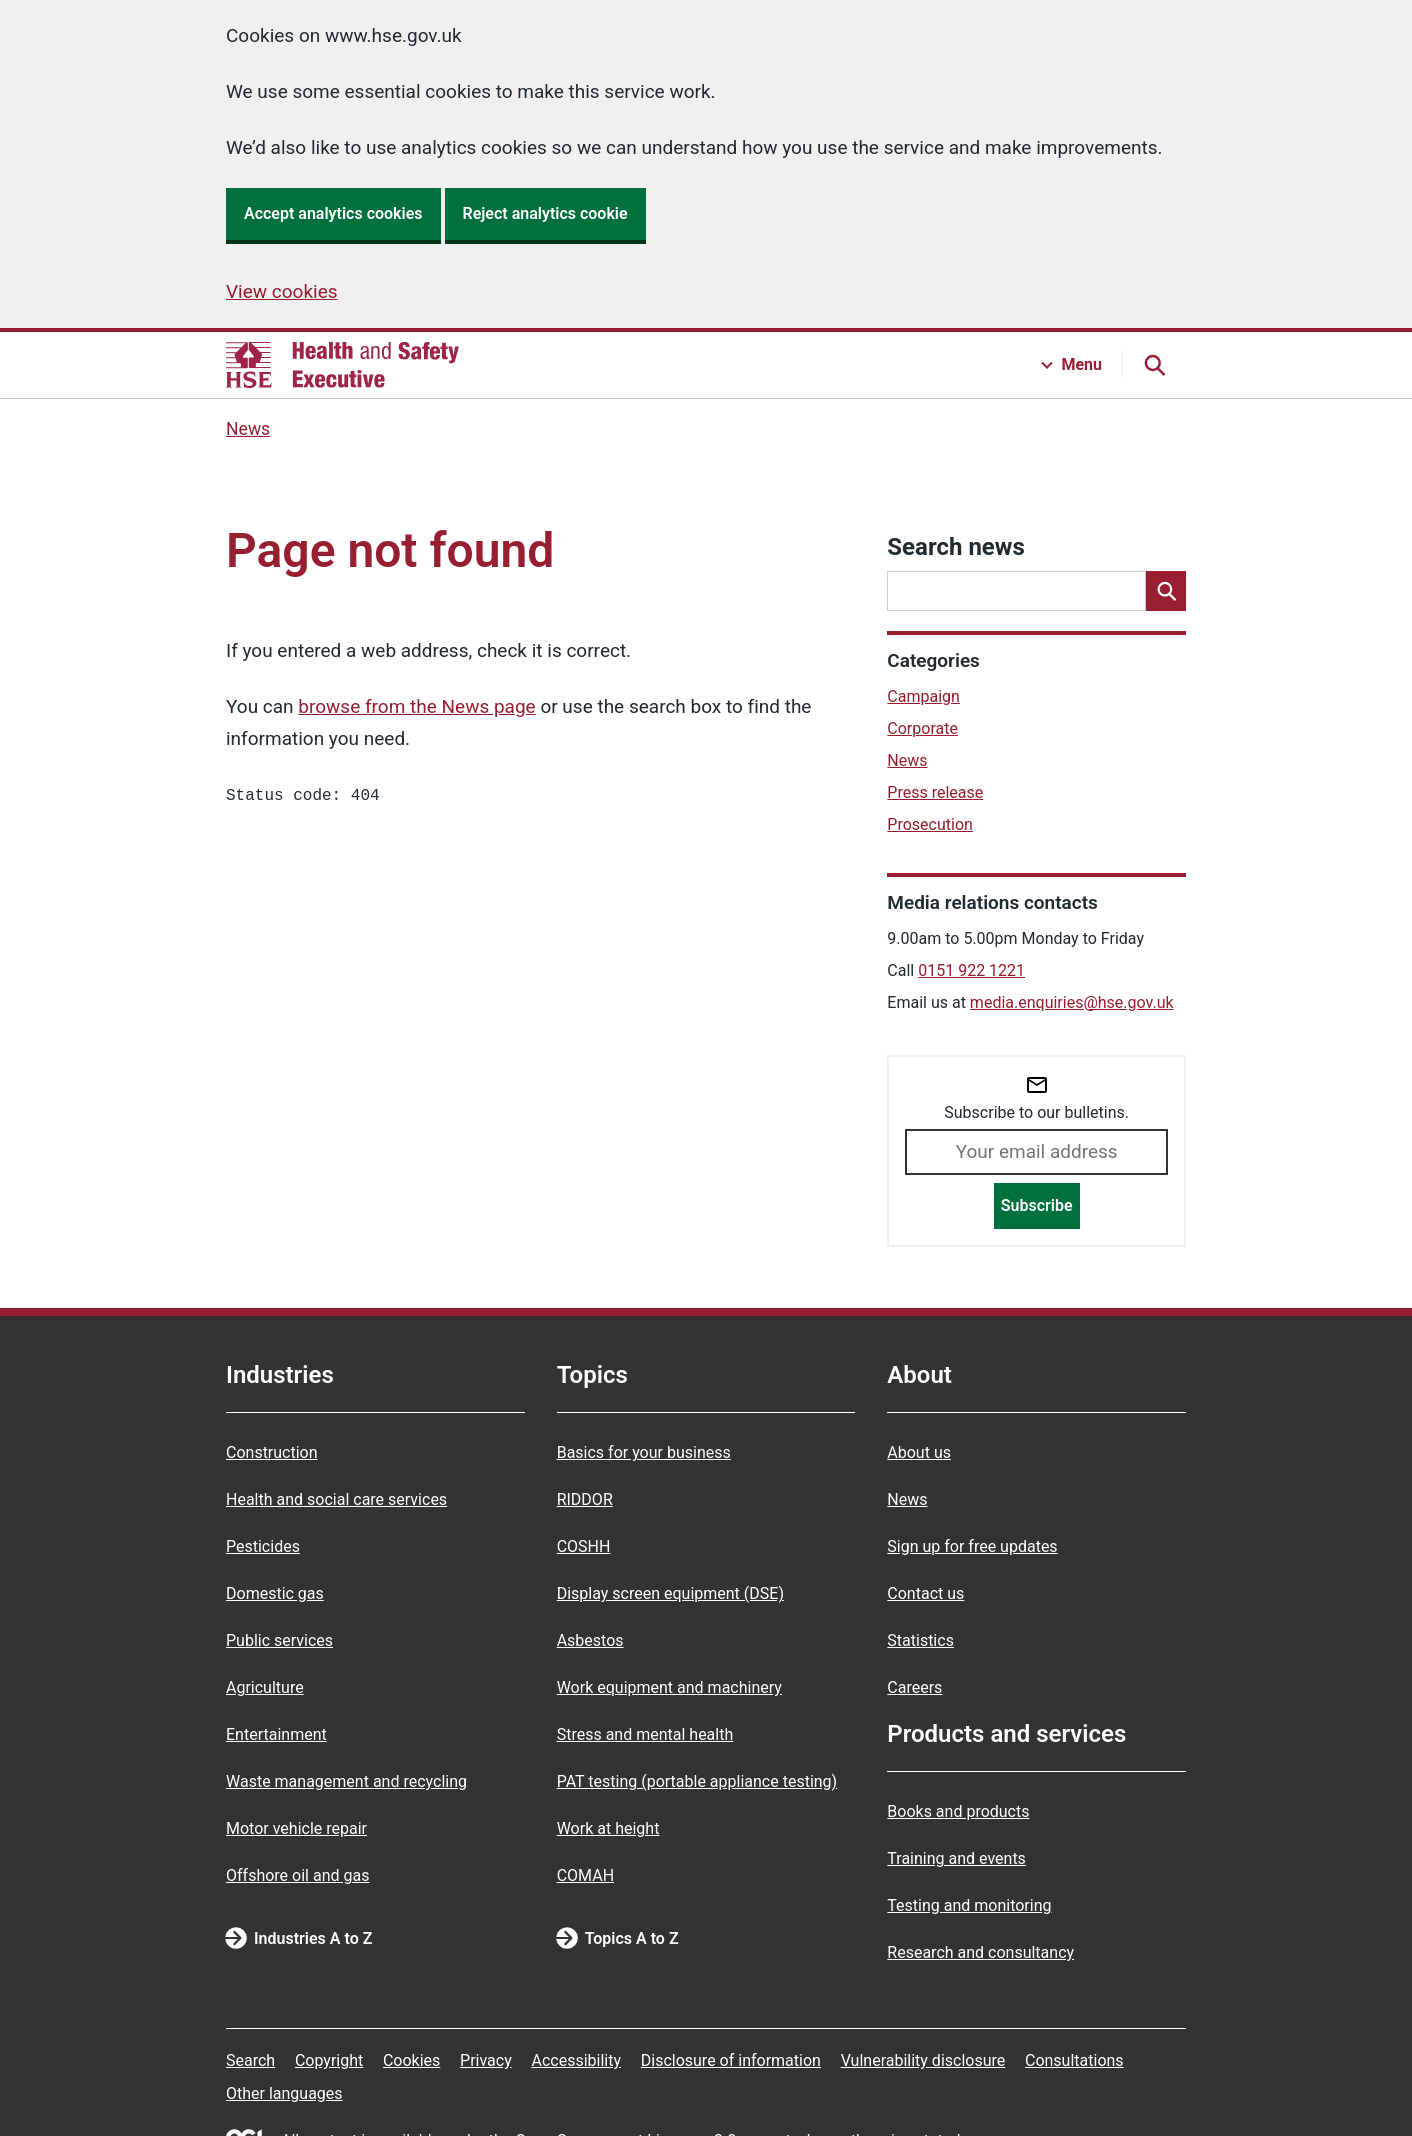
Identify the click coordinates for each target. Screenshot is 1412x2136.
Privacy (486, 2060)
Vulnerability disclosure (923, 2060)
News (248, 429)
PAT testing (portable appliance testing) (697, 1781)
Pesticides (263, 1546)
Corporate (922, 728)
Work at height (608, 1828)
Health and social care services (336, 1499)
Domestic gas (275, 1593)
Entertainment (276, 1734)
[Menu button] (1072, 365)
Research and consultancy (980, 1952)
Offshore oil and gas (297, 1875)
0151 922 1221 (971, 970)
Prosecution (930, 824)
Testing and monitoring (969, 1905)
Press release (935, 792)
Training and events (956, 1858)
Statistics (920, 1640)
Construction (272, 1452)
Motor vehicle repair (296, 1828)
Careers (914, 1687)
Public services (279, 1640)
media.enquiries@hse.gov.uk (1072, 1002)
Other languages (284, 2093)
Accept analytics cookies (333, 213)
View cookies (282, 291)
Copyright (329, 2060)
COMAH (585, 1875)
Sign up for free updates (972, 1546)
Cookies (411, 2060)
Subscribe (1037, 1205)
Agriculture (265, 1687)
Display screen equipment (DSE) (670, 1593)
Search (250, 2060)
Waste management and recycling (346, 1781)
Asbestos (590, 1640)
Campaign (923, 696)
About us (919, 1452)
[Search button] (1154, 365)
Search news (955, 547)
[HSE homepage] (342, 365)
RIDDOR (585, 1499)
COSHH (584, 1546)
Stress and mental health (645, 1734)
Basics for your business (644, 1452)
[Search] (1166, 591)
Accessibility (576, 2060)
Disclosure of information (731, 2060)
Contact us (925, 1593)
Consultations (1074, 2060)
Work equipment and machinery (669, 1687)
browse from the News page (416, 706)
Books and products (958, 1811)
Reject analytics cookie (545, 213)
